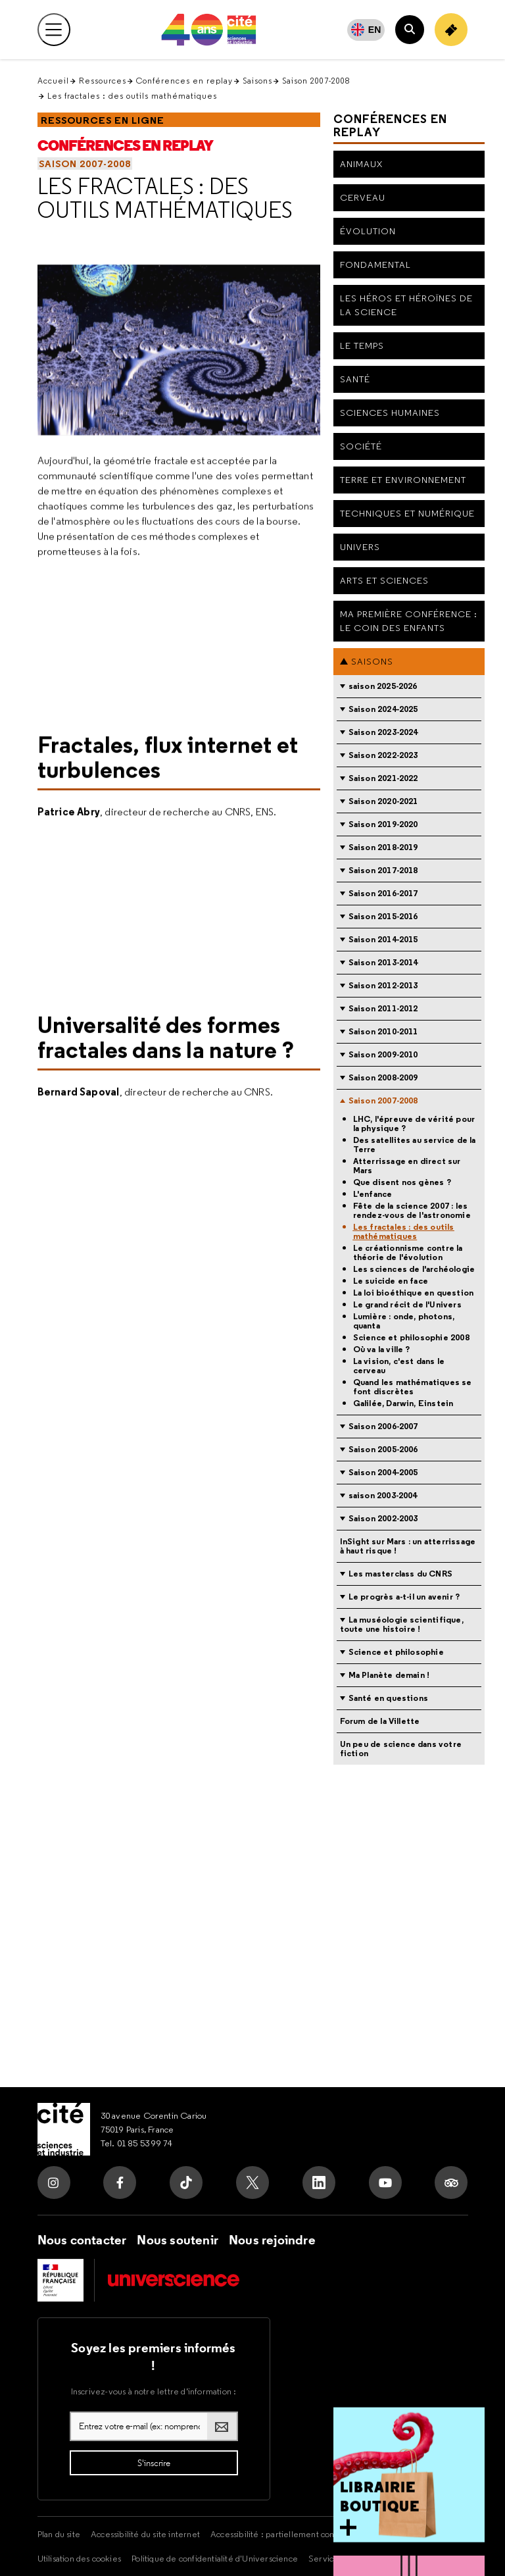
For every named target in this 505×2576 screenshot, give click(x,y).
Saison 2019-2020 (383, 824)
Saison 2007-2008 (316, 80)
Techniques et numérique (407, 513)
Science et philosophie (396, 1651)
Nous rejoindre (272, 2239)
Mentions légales (401, 2534)
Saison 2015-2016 (383, 916)
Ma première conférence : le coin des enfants (408, 621)
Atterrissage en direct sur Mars (407, 1166)
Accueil (53, 80)
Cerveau (362, 197)
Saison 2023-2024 (383, 732)
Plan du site (58, 2534)
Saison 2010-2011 (383, 1031)
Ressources (102, 80)
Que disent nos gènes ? (402, 1182)
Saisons (257, 80)
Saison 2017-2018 (383, 870)
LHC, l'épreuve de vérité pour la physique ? (414, 1124)
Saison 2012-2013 (383, 985)
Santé (355, 379)
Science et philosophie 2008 (411, 1337)
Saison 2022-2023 (383, 755)
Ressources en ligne (102, 120)
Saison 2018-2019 (383, 847)
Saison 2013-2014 (383, 962)
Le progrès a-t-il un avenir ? (404, 1596)
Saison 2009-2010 (383, 1054)
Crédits (403, 2558)
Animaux (361, 164)
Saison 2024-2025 (383, 709)
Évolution (368, 231)
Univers (360, 547)
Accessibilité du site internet (145, 2534)
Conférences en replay (184, 80)
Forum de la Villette (380, 1721)
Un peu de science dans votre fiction (401, 1748)
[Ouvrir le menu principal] (53, 29)
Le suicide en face (391, 1281)
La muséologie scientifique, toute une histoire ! (402, 1624)
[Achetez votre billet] (451, 29)
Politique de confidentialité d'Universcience (215, 2558)
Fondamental (375, 264)
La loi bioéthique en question (413, 1293)
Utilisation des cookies (79, 2558)
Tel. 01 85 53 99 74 (137, 2143)
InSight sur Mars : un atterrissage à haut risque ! (408, 1546)
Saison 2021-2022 (383, 778)
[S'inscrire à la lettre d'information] (154, 2462)
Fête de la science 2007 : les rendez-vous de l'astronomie (412, 1210)
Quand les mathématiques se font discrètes (412, 1387)
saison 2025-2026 (383, 686)
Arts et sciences (384, 580)
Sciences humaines (390, 412)
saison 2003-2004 (383, 1495)
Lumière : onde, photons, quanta (404, 1321)
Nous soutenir (177, 2239)
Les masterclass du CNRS (401, 1573)
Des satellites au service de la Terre (414, 1145)
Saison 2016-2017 (383, 893)
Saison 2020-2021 (383, 801)
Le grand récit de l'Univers (407, 1304)
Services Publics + (343, 2558)
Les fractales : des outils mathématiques (165, 198)
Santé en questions (389, 1698)
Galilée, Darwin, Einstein (403, 1403)
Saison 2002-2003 (383, 1518)
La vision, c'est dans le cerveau (399, 1366)
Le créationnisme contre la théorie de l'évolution (408, 1253)
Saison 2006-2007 (383, 1426)
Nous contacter (82, 2239)
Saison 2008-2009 (383, 1077)
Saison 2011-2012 (383, 1008)
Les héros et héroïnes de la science (406, 305)
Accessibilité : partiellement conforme (284, 2534)
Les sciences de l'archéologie (414, 1269)
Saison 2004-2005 (383, 1472)
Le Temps (362, 345)
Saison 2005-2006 (383, 1449)
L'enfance (373, 1194)
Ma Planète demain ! (389, 1674)
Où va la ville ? (381, 1349)
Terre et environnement (403, 480)
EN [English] (374, 29)
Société (361, 446)
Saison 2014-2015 (383, 939)
